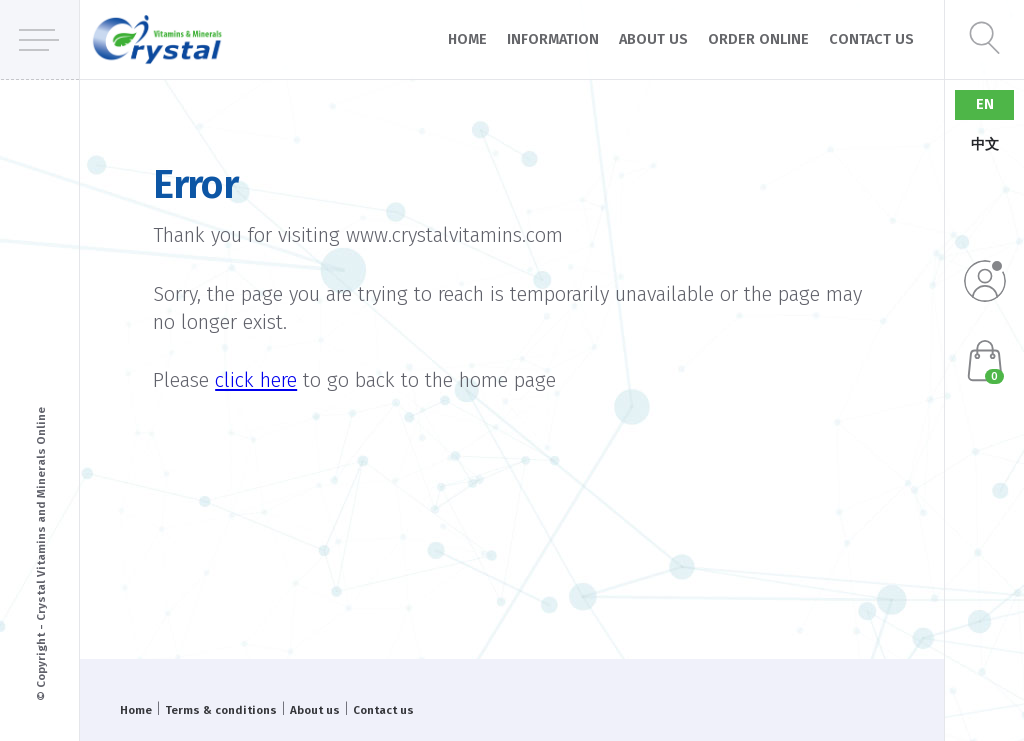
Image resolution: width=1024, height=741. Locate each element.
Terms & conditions (221, 710)
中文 (985, 144)
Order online (758, 39)
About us (653, 39)
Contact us (871, 39)
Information (553, 39)
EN (985, 104)
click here (256, 380)
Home (467, 39)
